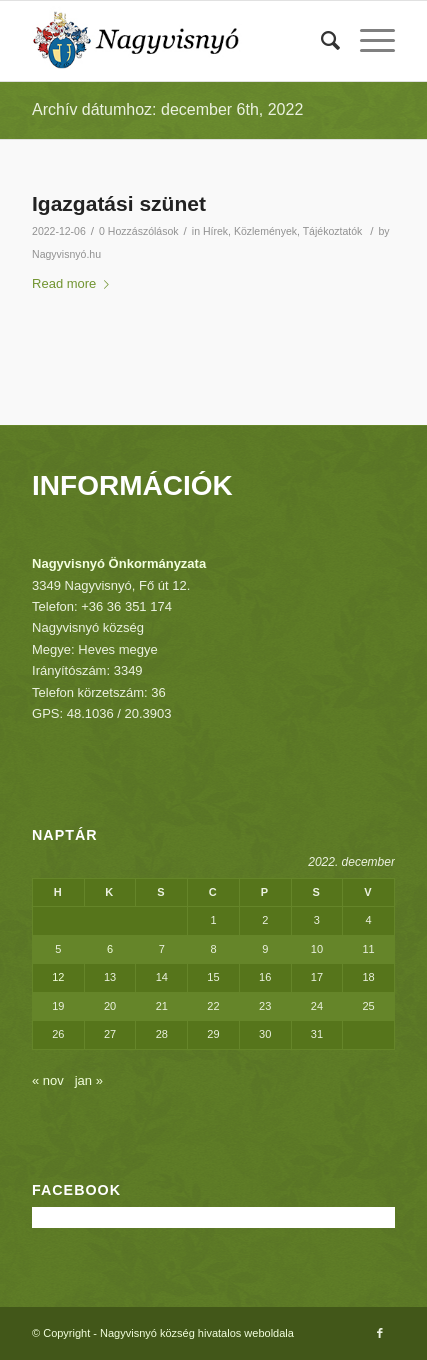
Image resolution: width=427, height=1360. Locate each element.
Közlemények (265, 231)
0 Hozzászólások (139, 231)
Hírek (215, 231)
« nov (48, 1080)
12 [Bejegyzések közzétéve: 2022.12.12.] (58, 977)
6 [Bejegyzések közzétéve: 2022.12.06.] (110, 949)
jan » (89, 1080)
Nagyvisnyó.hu (66, 254)
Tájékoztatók (333, 231)
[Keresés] (320, 41)
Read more (74, 283)
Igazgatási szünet (119, 203)
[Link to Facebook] (380, 1333)
